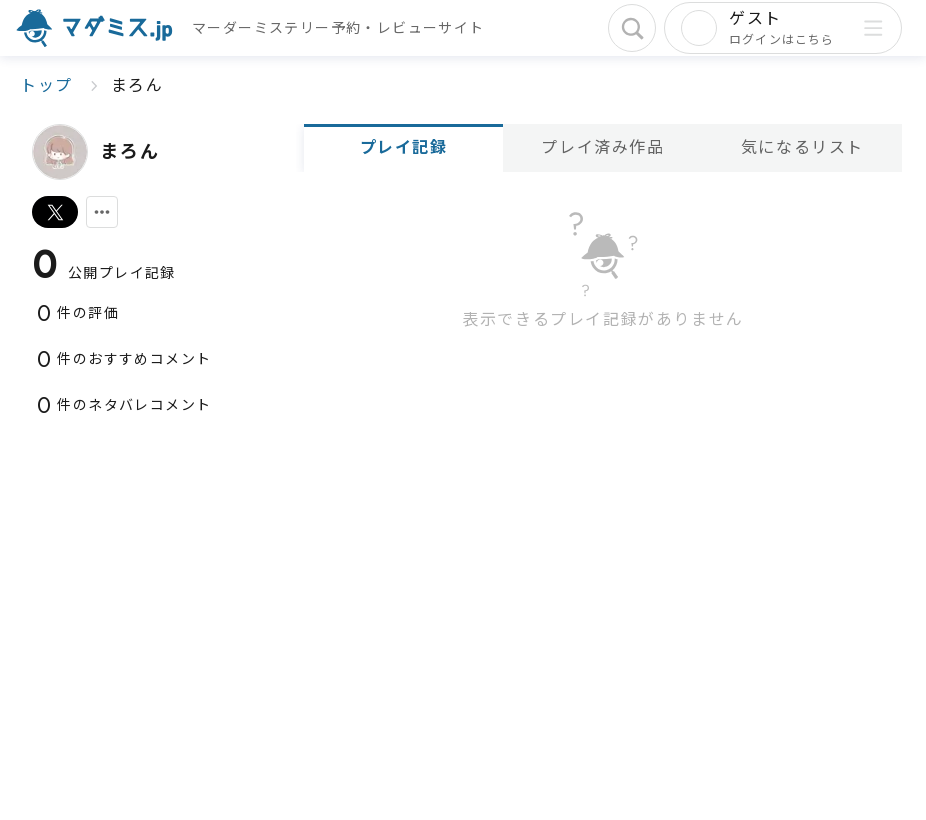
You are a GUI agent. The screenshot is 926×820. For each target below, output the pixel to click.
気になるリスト (802, 147)
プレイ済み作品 (602, 147)
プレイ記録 (404, 147)
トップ (46, 85)
